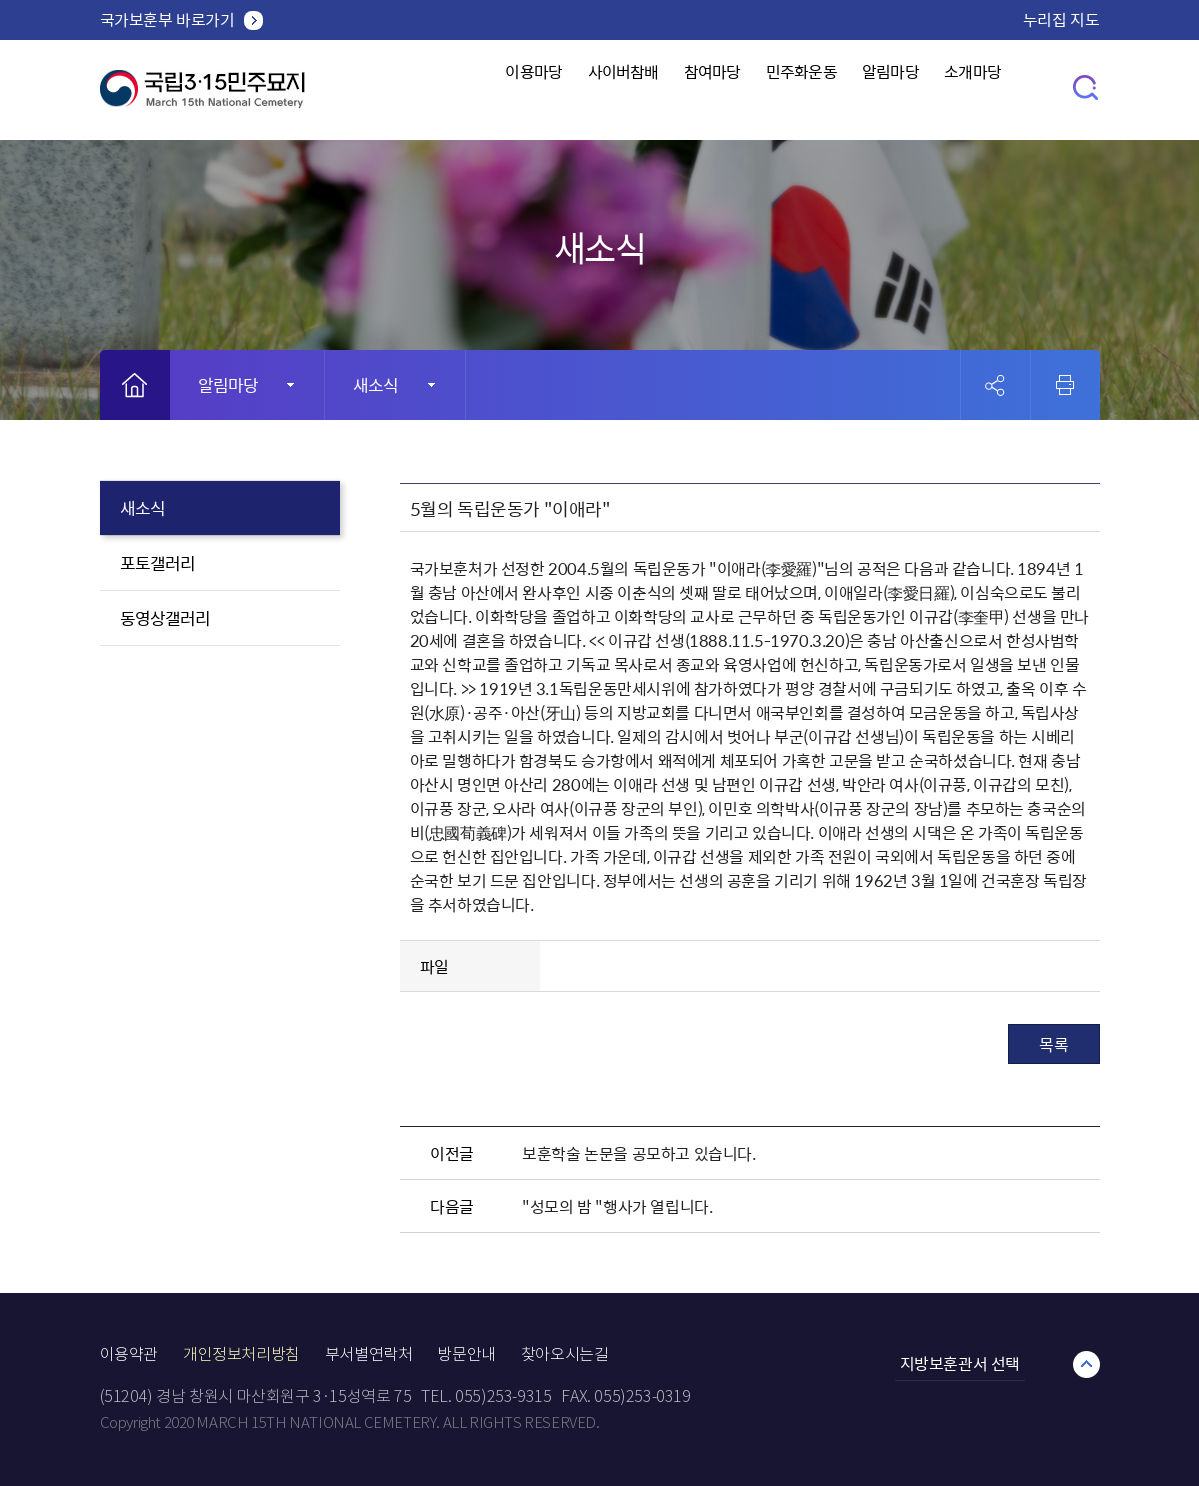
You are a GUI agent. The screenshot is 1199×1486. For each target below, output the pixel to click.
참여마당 (699, 89)
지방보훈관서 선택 (960, 1363)
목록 (1053, 1044)
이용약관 (129, 1354)
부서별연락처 (369, 1354)
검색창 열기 (1086, 86)
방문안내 (466, 1354)
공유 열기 (995, 385)
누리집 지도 (1061, 19)
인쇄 (1065, 385)
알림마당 (915, 89)
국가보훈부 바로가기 (167, 19)
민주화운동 (808, 89)
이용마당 (483, 89)
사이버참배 (591, 89)
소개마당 (1016, 89)
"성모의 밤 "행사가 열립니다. (617, 1206)
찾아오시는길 (565, 1354)
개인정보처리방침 (241, 1354)
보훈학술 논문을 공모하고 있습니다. (638, 1153)
